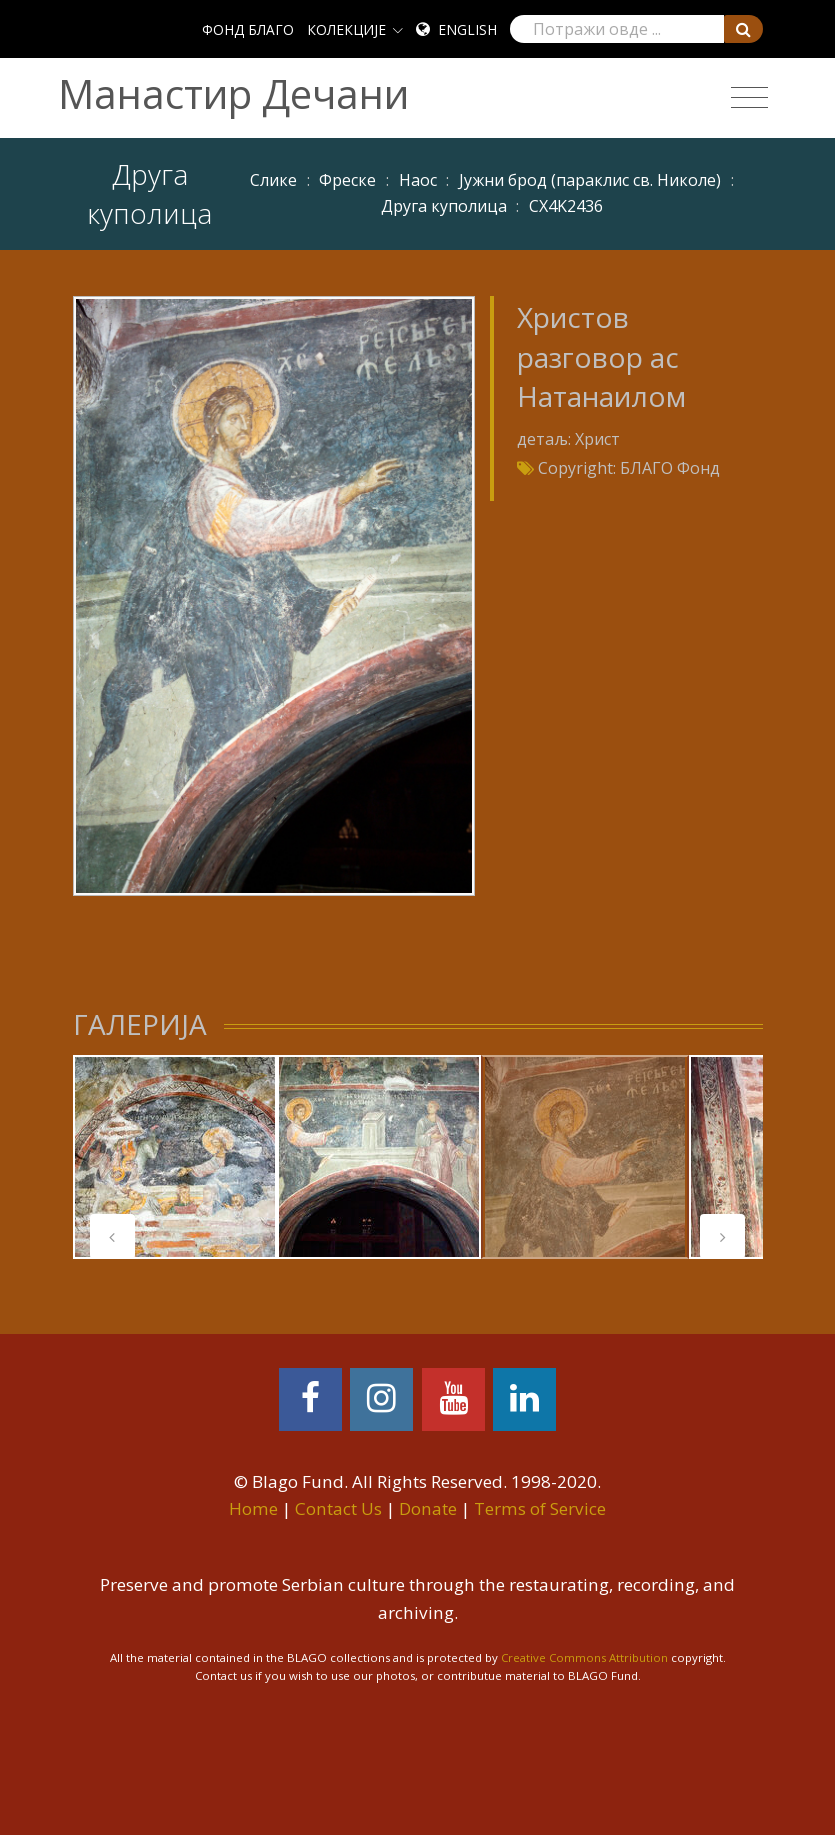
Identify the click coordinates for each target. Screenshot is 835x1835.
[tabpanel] (175, 1157)
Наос (418, 180)
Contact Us (338, 1508)
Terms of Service (540, 1508)
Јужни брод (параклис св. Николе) (590, 180)
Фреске (347, 180)
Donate (428, 1508)
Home (253, 1508)
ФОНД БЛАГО (248, 29)
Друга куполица (444, 206)
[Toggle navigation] (749, 98)
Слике (273, 180)
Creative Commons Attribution (584, 1657)
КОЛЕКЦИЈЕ (346, 29)
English (467, 29)
